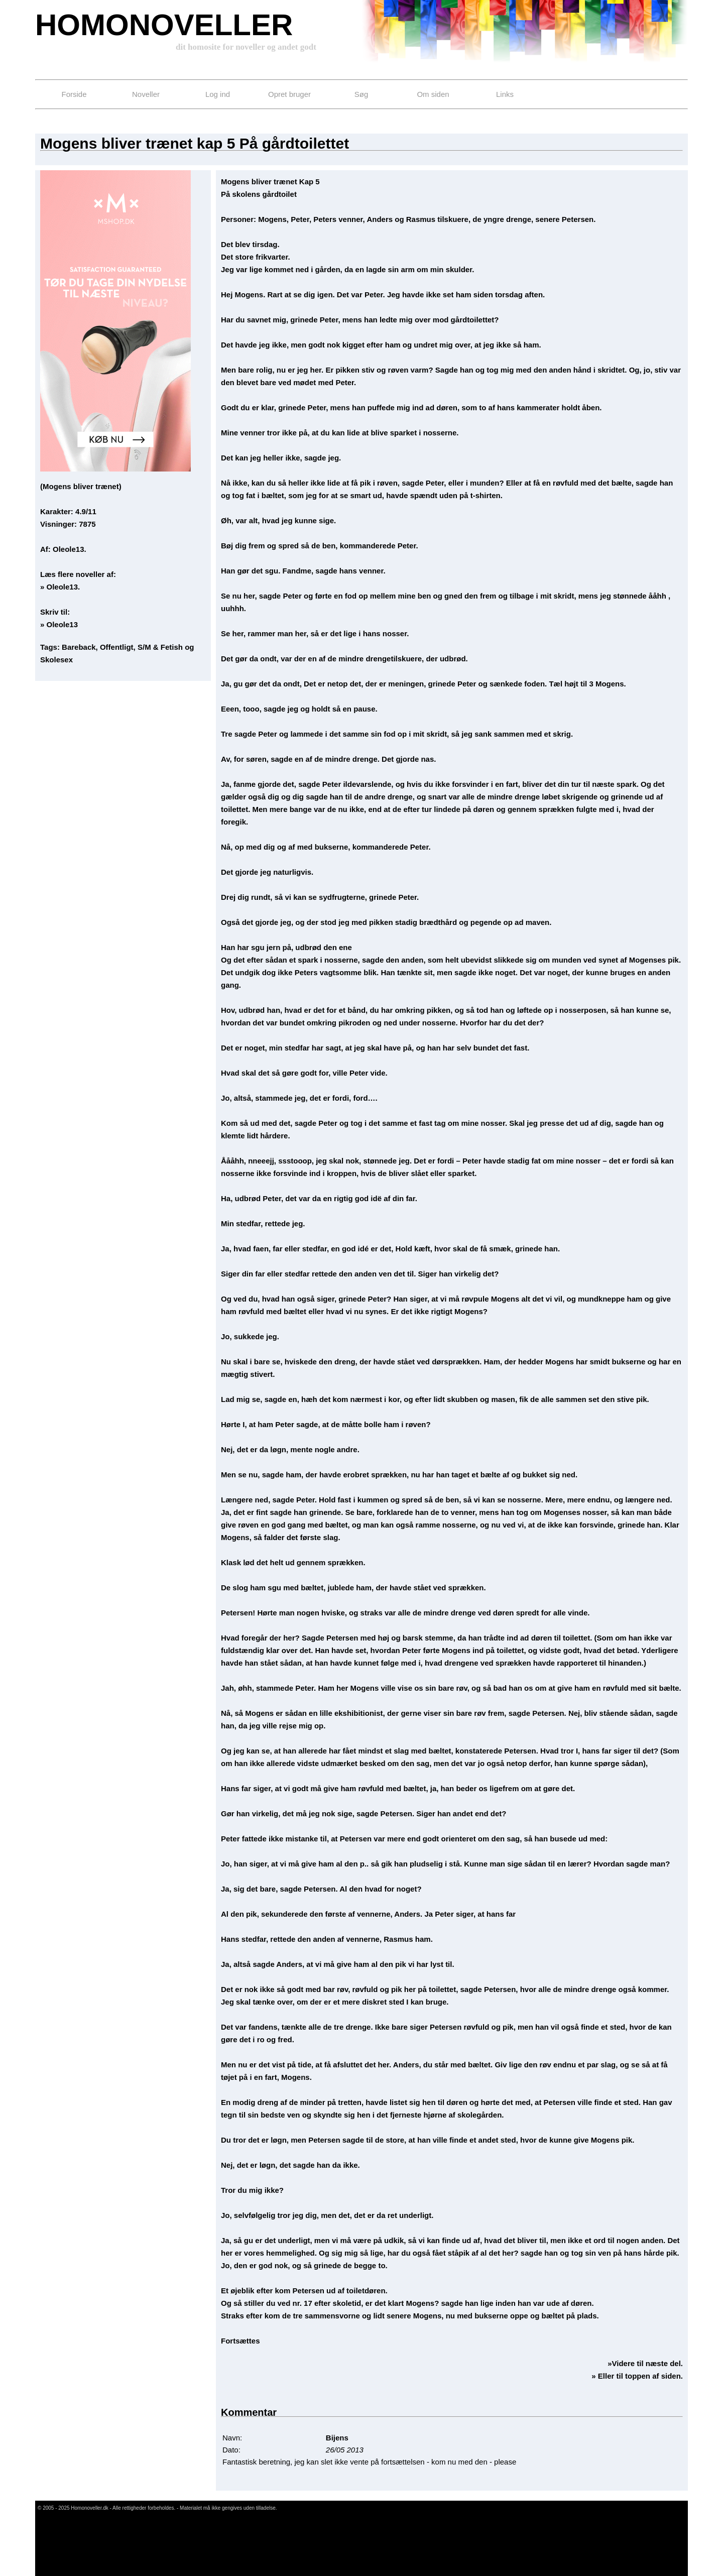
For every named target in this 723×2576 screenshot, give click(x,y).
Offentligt (117, 647)
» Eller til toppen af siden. (637, 2376)
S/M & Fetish (160, 647)
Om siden (433, 94)
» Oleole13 (59, 624)
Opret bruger (289, 94)
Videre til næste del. (647, 2363)
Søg (361, 94)
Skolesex (56, 659)
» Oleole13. (60, 586)
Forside (73, 94)
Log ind (217, 94)
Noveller (146, 94)
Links (505, 94)
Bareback (79, 647)
